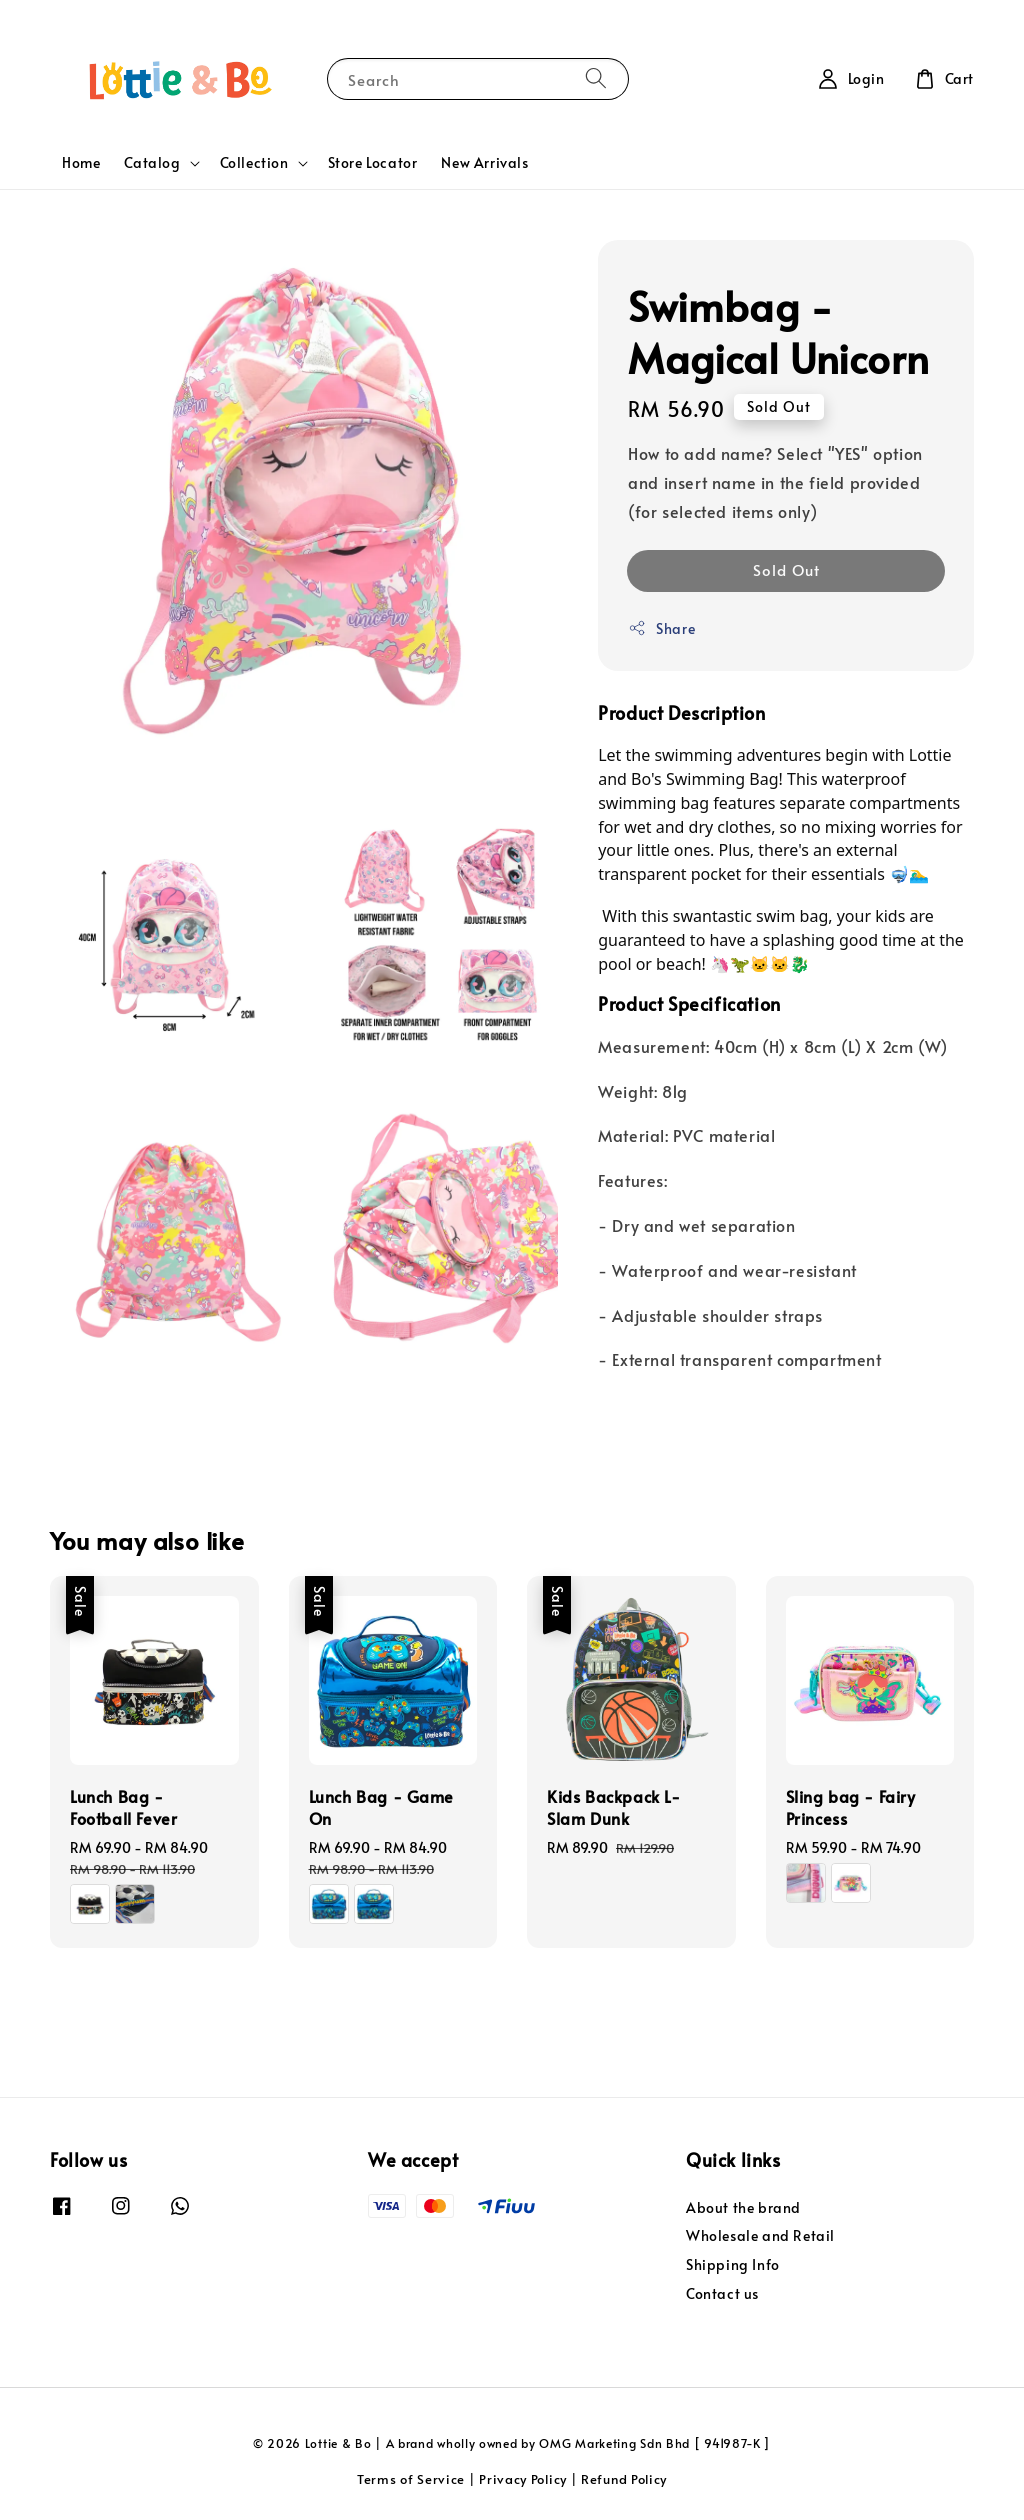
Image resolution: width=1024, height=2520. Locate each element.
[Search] (596, 78)
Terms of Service (411, 2479)
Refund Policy (624, 2479)
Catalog (152, 163)
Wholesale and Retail (760, 2235)
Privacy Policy (523, 2479)
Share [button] (661, 628)
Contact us (722, 2293)
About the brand (743, 2208)
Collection (254, 163)
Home (81, 162)
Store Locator (373, 162)
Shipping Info (733, 2264)
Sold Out (786, 569)
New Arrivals (484, 162)
